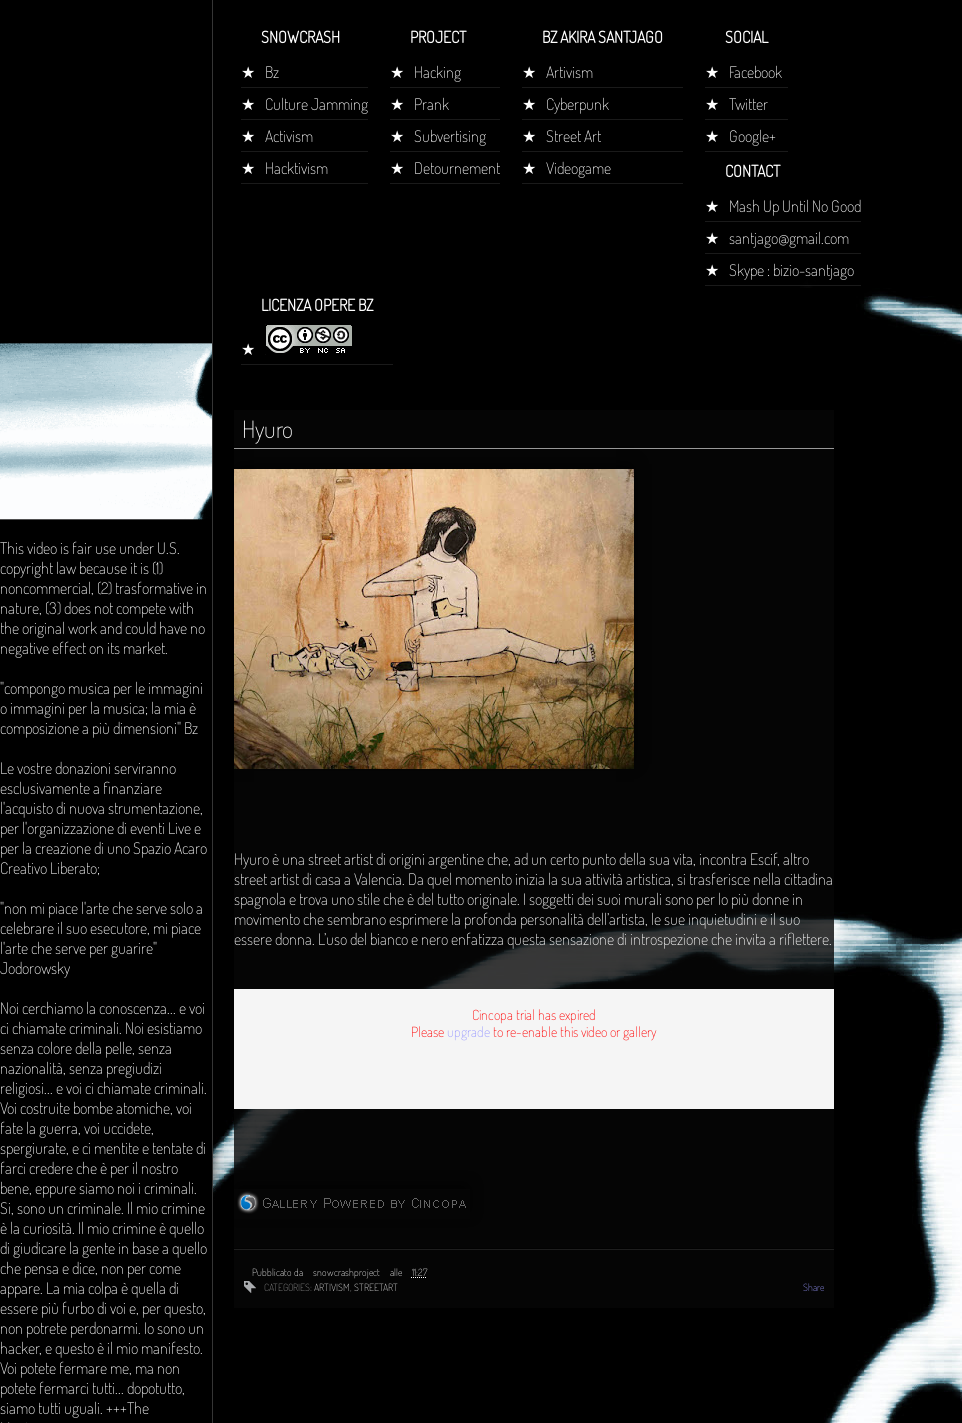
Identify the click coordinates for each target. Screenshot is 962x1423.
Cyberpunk (577, 104)
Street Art (573, 136)
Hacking (437, 72)
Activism (289, 136)
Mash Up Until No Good (795, 206)
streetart (376, 1287)
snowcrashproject (347, 1272)
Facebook (755, 72)
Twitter (748, 104)
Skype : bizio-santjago (791, 270)
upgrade (468, 1031)
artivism (332, 1287)
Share (813, 1287)
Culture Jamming (316, 104)
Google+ (752, 136)
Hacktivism (296, 168)
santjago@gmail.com (789, 238)
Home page (43, 374)
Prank (431, 104)
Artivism (569, 72)
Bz (272, 72)
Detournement (457, 168)
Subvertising (450, 136)
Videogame (578, 168)
